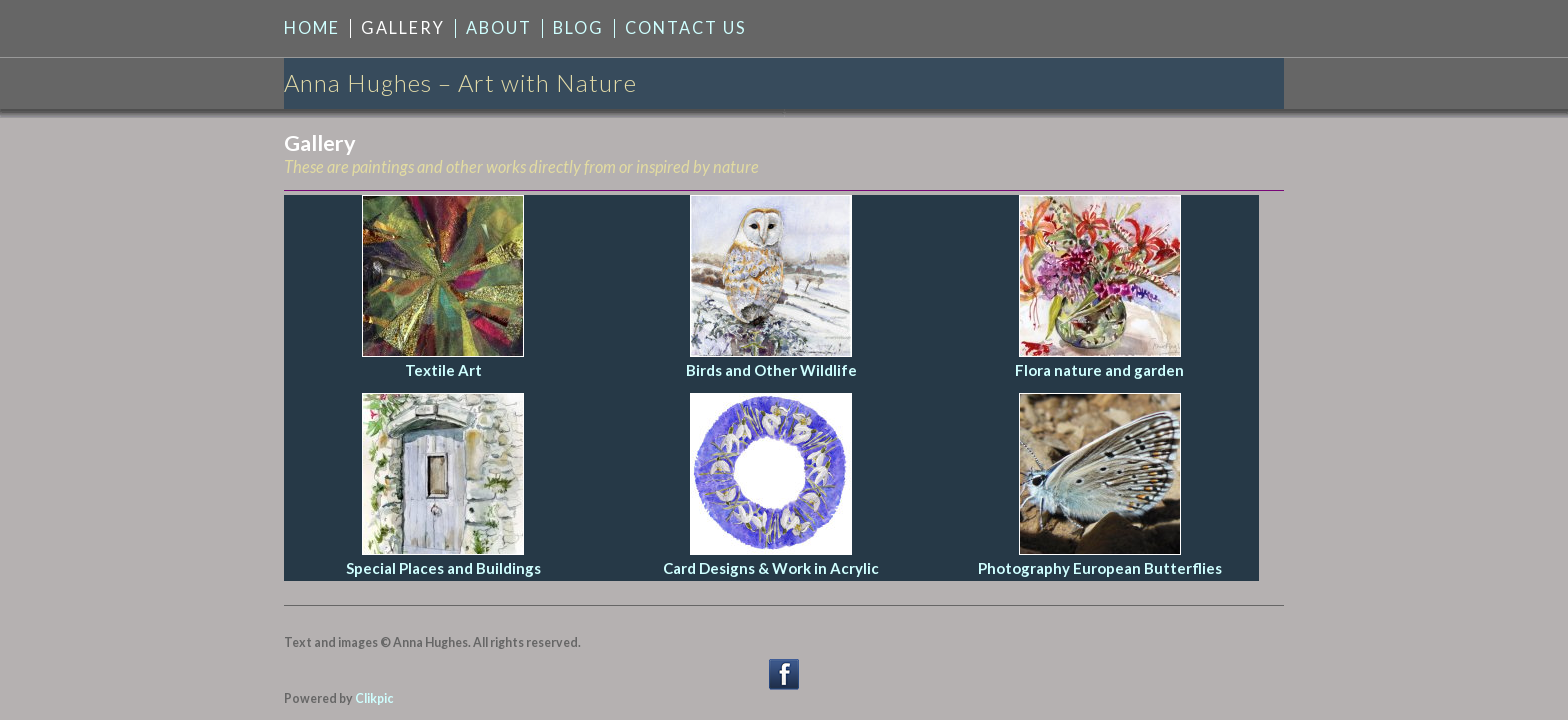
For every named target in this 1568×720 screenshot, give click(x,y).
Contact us (686, 28)
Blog (578, 28)
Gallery (403, 28)
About (499, 28)
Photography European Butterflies (1100, 568)
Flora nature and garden (1099, 370)
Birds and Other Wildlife (771, 370)
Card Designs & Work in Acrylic (771, 568)
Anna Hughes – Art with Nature (460, 82)
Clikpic (374, 698)
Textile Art (443, 370)
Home (312, 28)
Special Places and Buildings (443, 568)
